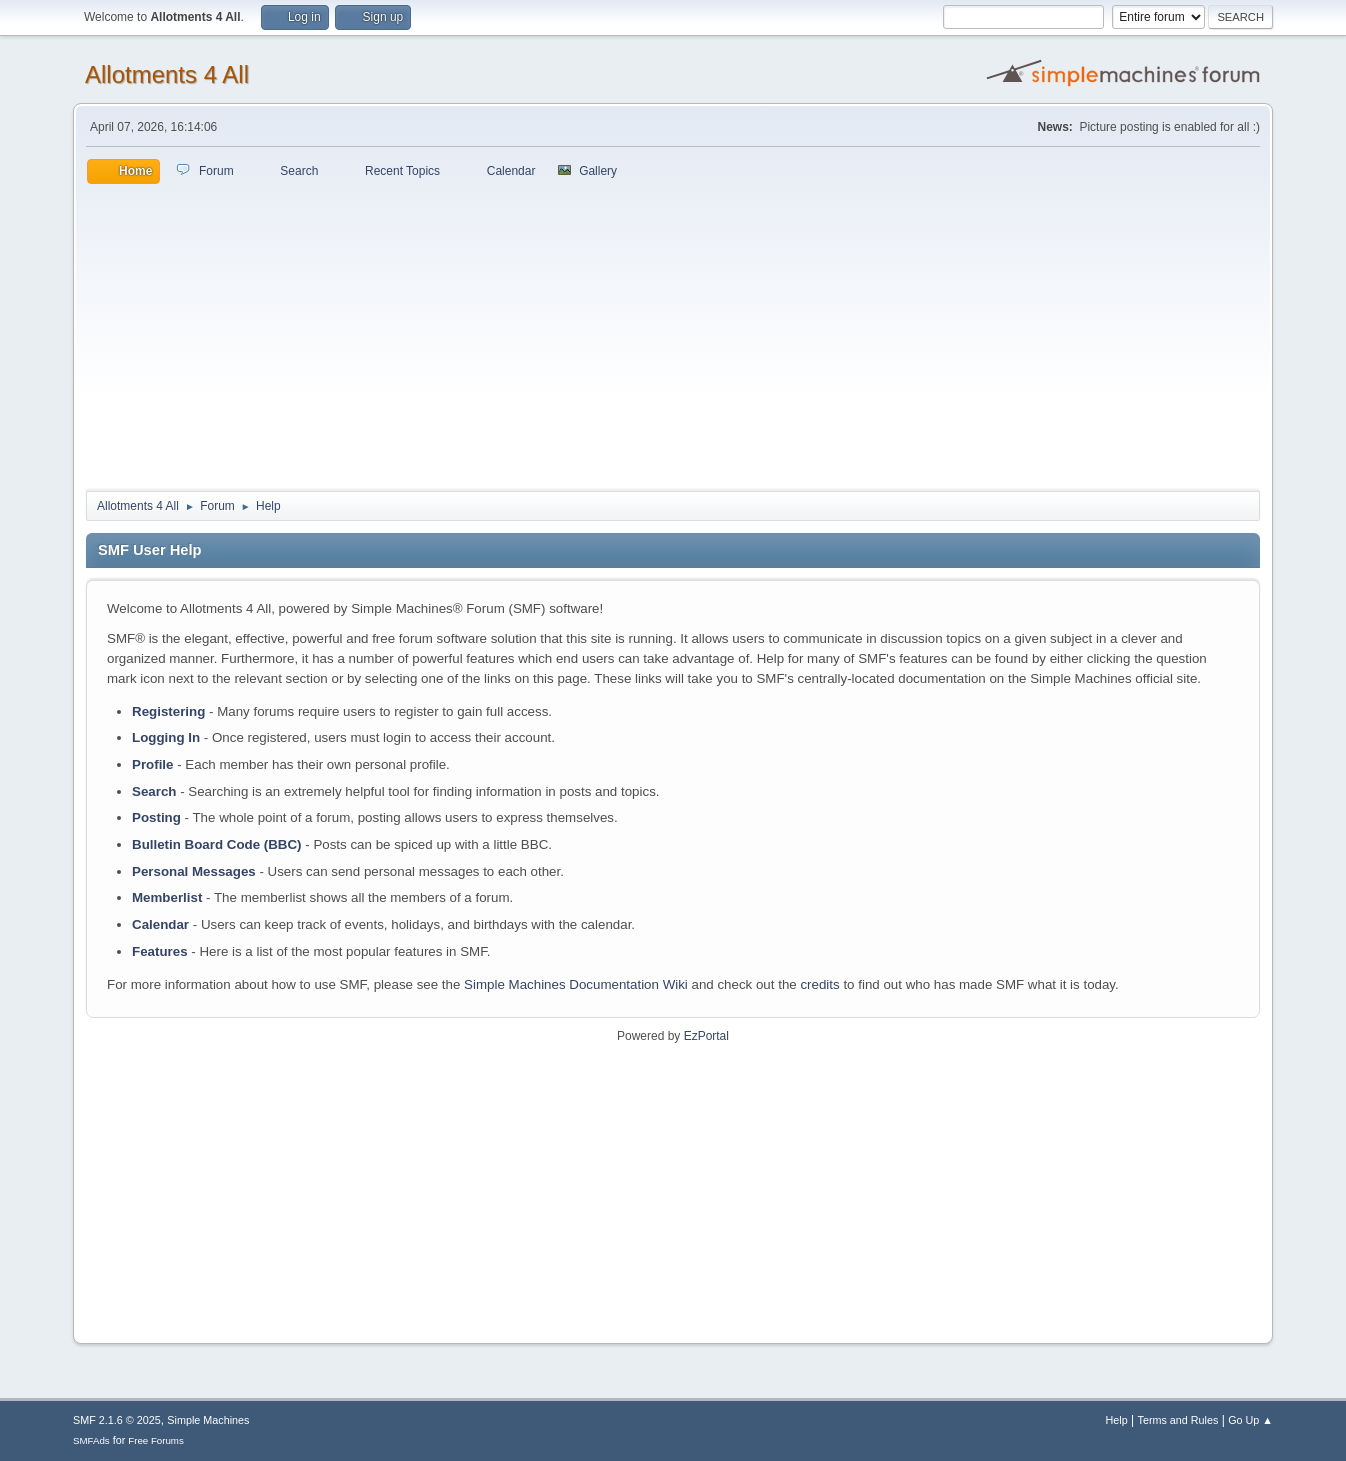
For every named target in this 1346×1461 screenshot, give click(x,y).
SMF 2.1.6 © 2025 (117, 1420)
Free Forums (156, 1440)
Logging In (166, 737)
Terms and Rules (1178, 1420)
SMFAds (91, 1440)
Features (160, 951)
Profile (152, 764)
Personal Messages (194, 871)
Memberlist (167, 897)
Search (154, 791)
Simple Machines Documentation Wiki (576, 984)
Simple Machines (208, 1420)
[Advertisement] (673, 334)
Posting (156, 817)
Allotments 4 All (167, 74)
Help (1117, 1420)
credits (819, 984)
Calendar (160, 924)
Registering (168, 711)
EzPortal (706, 1036)
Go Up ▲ (1250, 1420)
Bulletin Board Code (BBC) (217, 844)
